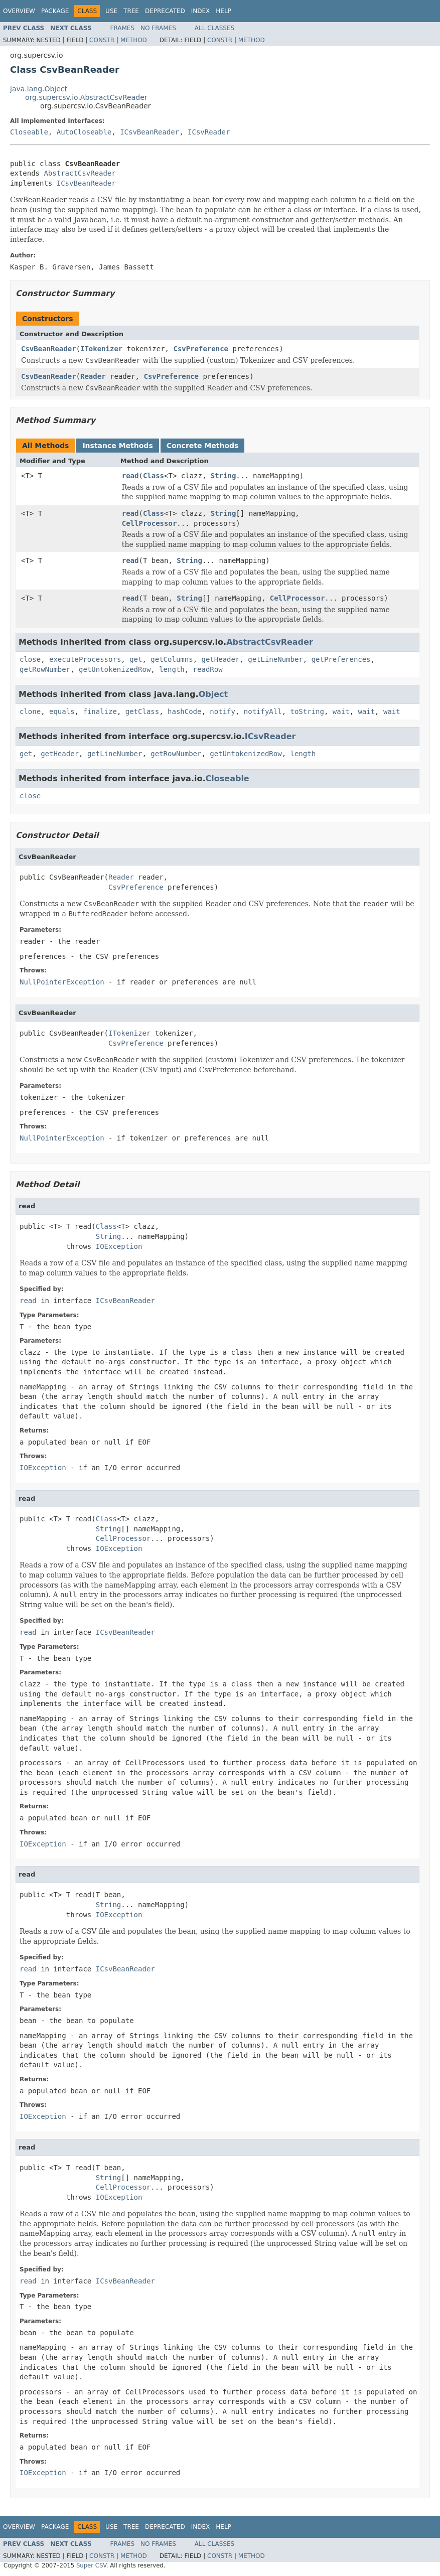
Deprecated (165, 11)
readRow (208, 669)
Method (133, 40)
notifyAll (263, 711)
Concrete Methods (203, 446)
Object (213, 694)
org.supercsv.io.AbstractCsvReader (86, 97)
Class (153, 476)
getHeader (220, 659)
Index (200, 11)
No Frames (158, 28)
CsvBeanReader (48, 349)
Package (55, 11)
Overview (19, 11)
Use (111, 11)
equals (62, 711)
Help (223, 11)
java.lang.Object (38, 89)
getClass (142, 711)
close (30, 659)
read (130, 476)
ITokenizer (101, 349)
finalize (99, 711)
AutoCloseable (84, 132)
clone (30, 711)
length (172, 669)
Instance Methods (117, 446)
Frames (122, 28)
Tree (131, 11)
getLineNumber (275, 659)
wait (341, 711)
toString (307, 711)
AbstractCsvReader (79, 173)
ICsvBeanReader (149, 132)
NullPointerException (62, 982)
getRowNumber (45, 669)
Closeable (29, 132)
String (223, 476)
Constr (101, 40)
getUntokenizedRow (115, 669)
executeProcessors (85, 659)
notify (222, 711)
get (135, 659)
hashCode (184, 711)
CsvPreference (200, 349)
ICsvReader (209, 132)
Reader (93, 376)
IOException (119, 1246)
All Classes (214, 28)
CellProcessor (149, 523)
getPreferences (341, 659)
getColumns (172, 659)
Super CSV (91, 2565)
